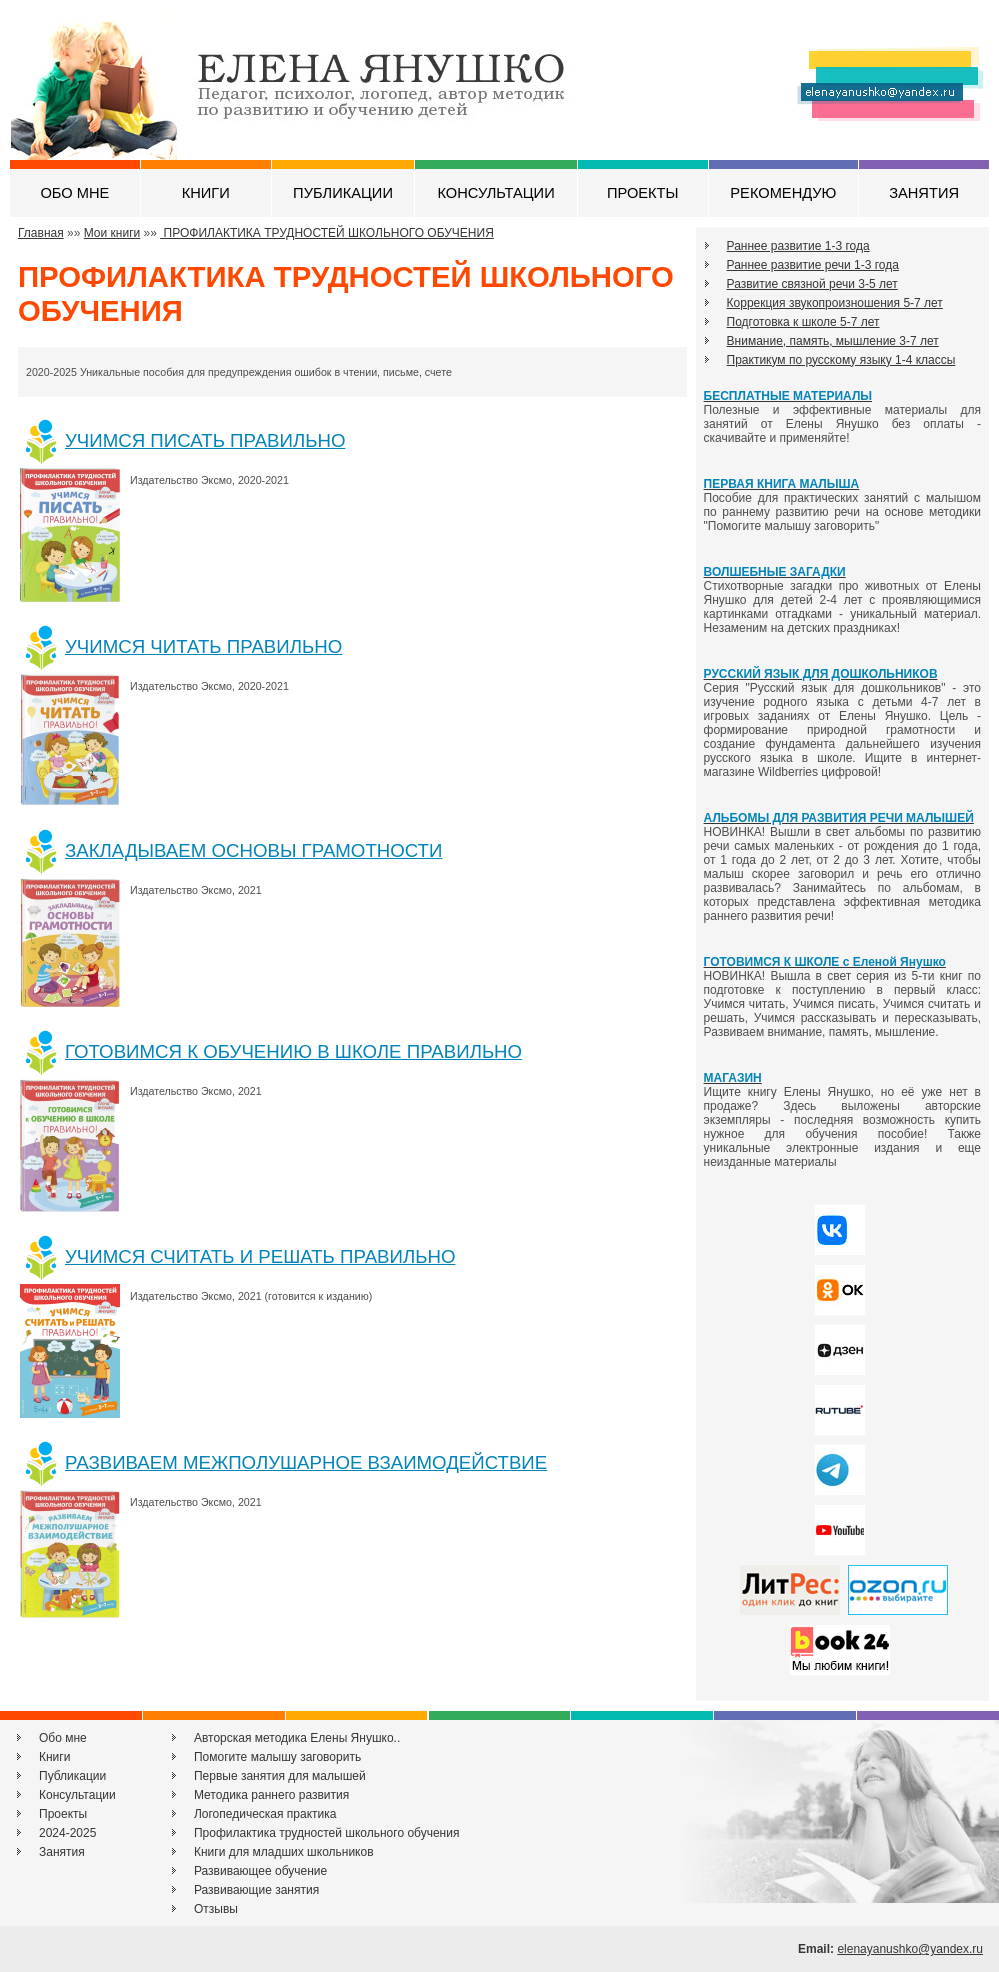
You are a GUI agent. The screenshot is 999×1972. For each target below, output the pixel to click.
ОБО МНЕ (74, 193)
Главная (41, 233)
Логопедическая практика (265, 1814)
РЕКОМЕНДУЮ (783, 193)
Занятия (62, 1852)
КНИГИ (206, 193)
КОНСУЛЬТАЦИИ (495, 193)
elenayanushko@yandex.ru (910, 1949)
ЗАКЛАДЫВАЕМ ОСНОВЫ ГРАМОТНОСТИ (253, 850)
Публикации (72, 1776)
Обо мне (63, 1738)
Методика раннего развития (271, 1795)
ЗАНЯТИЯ (924, 193)
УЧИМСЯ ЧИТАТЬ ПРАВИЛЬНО (203, 646)
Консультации (77, 1795)
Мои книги (112, 233)
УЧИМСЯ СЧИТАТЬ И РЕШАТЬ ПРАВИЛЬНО (260, 1256)
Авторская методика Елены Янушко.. (297, 1738)
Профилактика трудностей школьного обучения (326, 1833)
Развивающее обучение (260, 1871)
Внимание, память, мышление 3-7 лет (833, 341)
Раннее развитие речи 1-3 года (813, 265)
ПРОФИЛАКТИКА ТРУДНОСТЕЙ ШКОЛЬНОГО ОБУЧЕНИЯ (327, 233)
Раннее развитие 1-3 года (798, 246)
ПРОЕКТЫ (643, 193)
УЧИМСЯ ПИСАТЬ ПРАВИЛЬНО (205, 440)
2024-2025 (67, 1833)
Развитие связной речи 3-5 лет (812, 284)
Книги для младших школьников (284, 1852)
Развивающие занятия (256, 1890)
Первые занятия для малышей (280, 1776)
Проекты (63, 1814)
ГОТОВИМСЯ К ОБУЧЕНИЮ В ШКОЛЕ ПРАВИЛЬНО (293, 1051)
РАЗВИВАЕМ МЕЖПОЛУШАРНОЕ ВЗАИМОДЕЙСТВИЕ (306, 1462)
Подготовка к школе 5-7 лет (803, 322)
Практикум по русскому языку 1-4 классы (841, 360)
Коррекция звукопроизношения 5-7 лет (835, 303)
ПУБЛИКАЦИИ (343, 193)
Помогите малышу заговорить (277, 1757)
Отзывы (216, 1909)
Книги (54, 1757)
